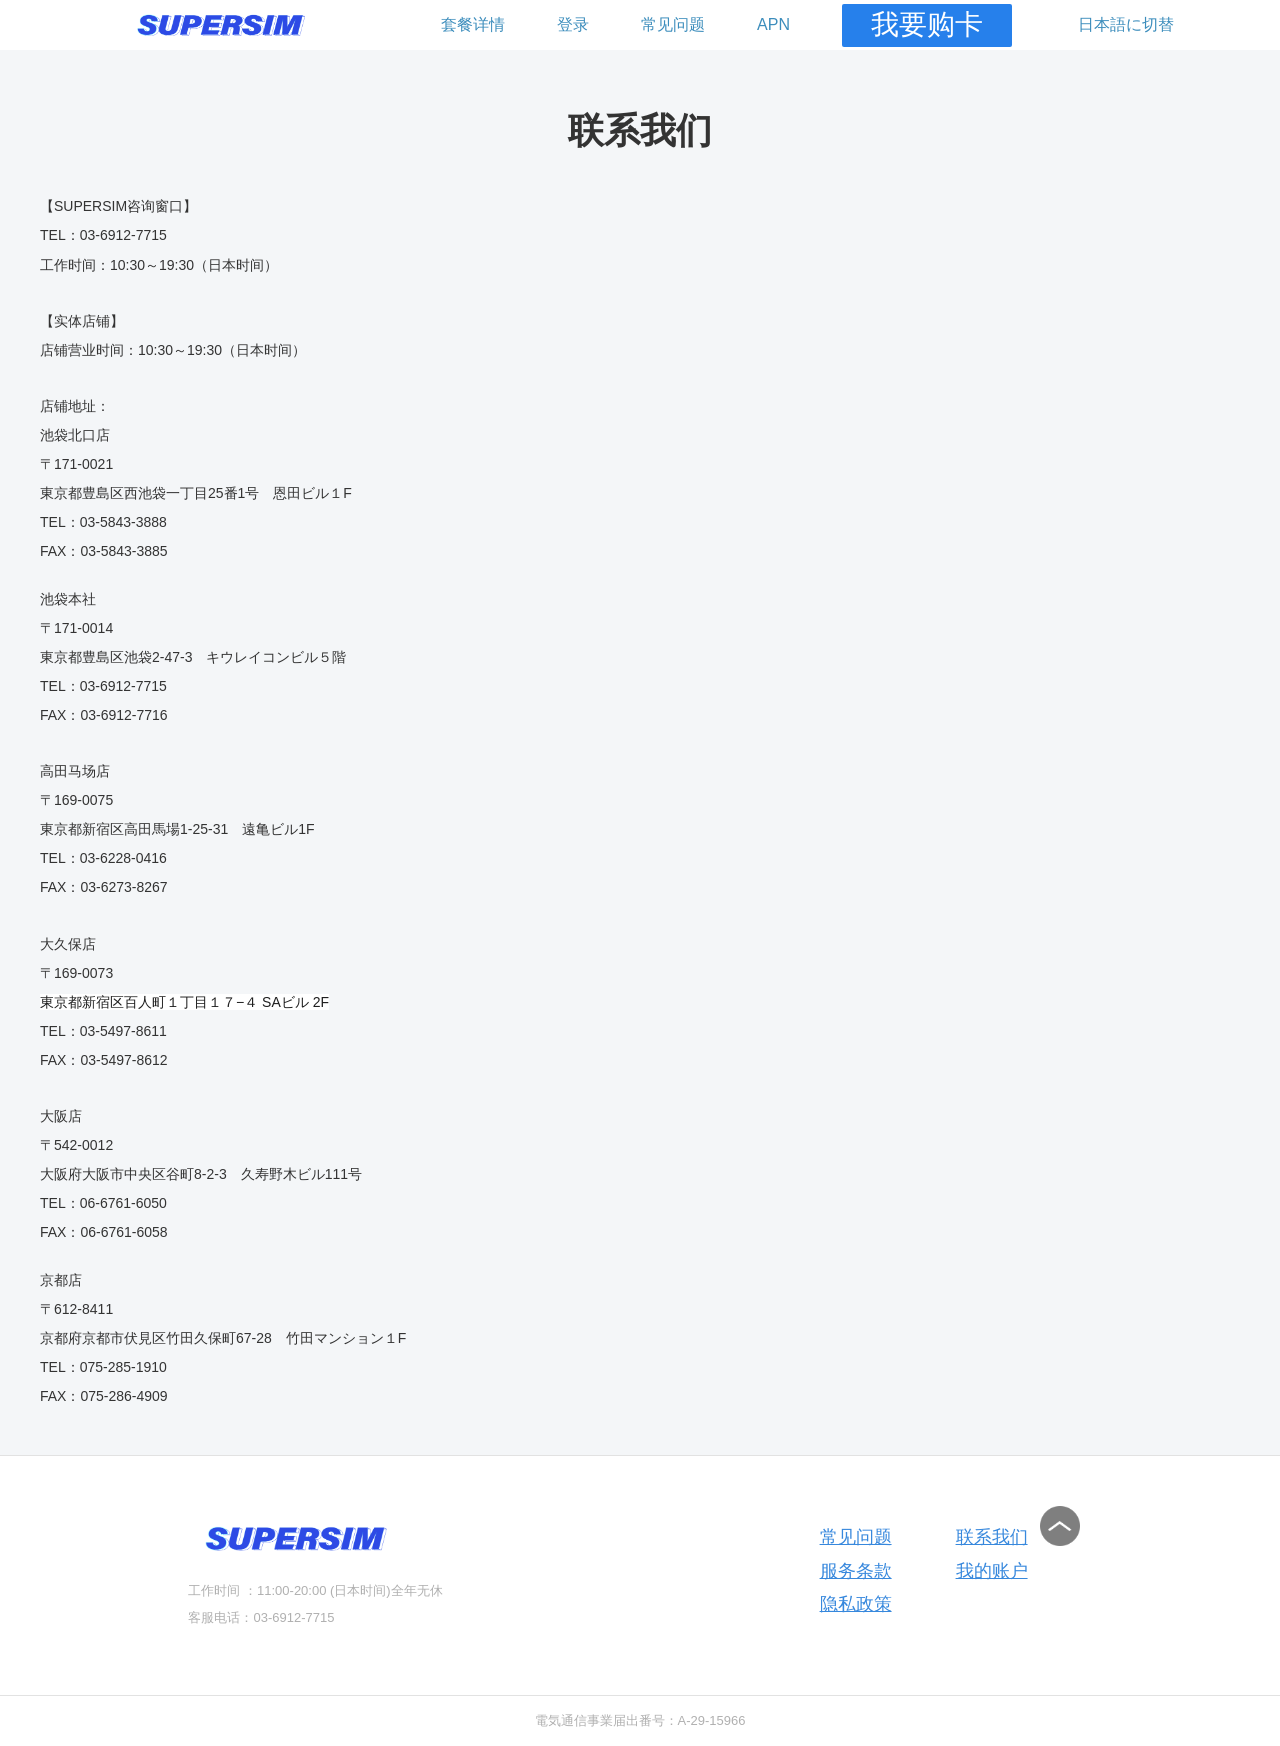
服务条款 (856, 1571)
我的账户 (992, 1571)
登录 (573, 24)
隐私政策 (856, 1604)
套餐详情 (473, 24)
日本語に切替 (1126, 24)
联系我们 (992, 1537)
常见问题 (673, 24)
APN (773, 24)
